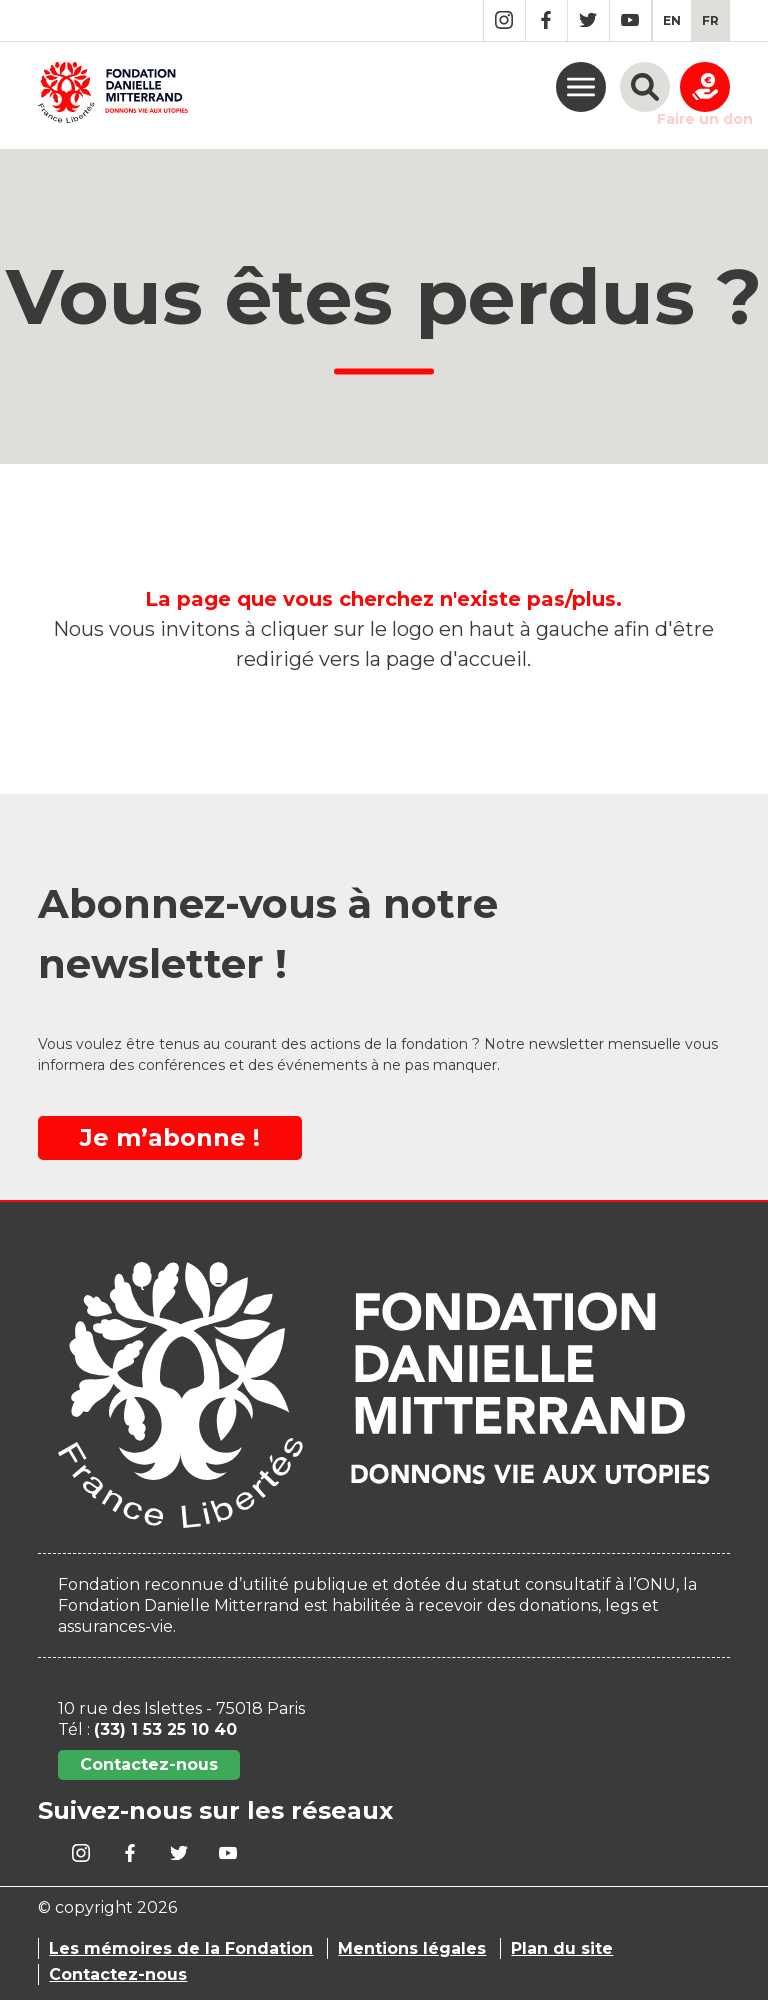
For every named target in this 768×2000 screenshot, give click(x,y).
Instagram (504, 20)
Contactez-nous (149, 1764)
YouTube (630, 20)
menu (581, 87)
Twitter (588, 20)
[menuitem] (672, 20)
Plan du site (562, 1948)
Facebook (546, 20)
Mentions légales (412, 1948)
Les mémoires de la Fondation (181, 1948)
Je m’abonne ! (170, 1137)
